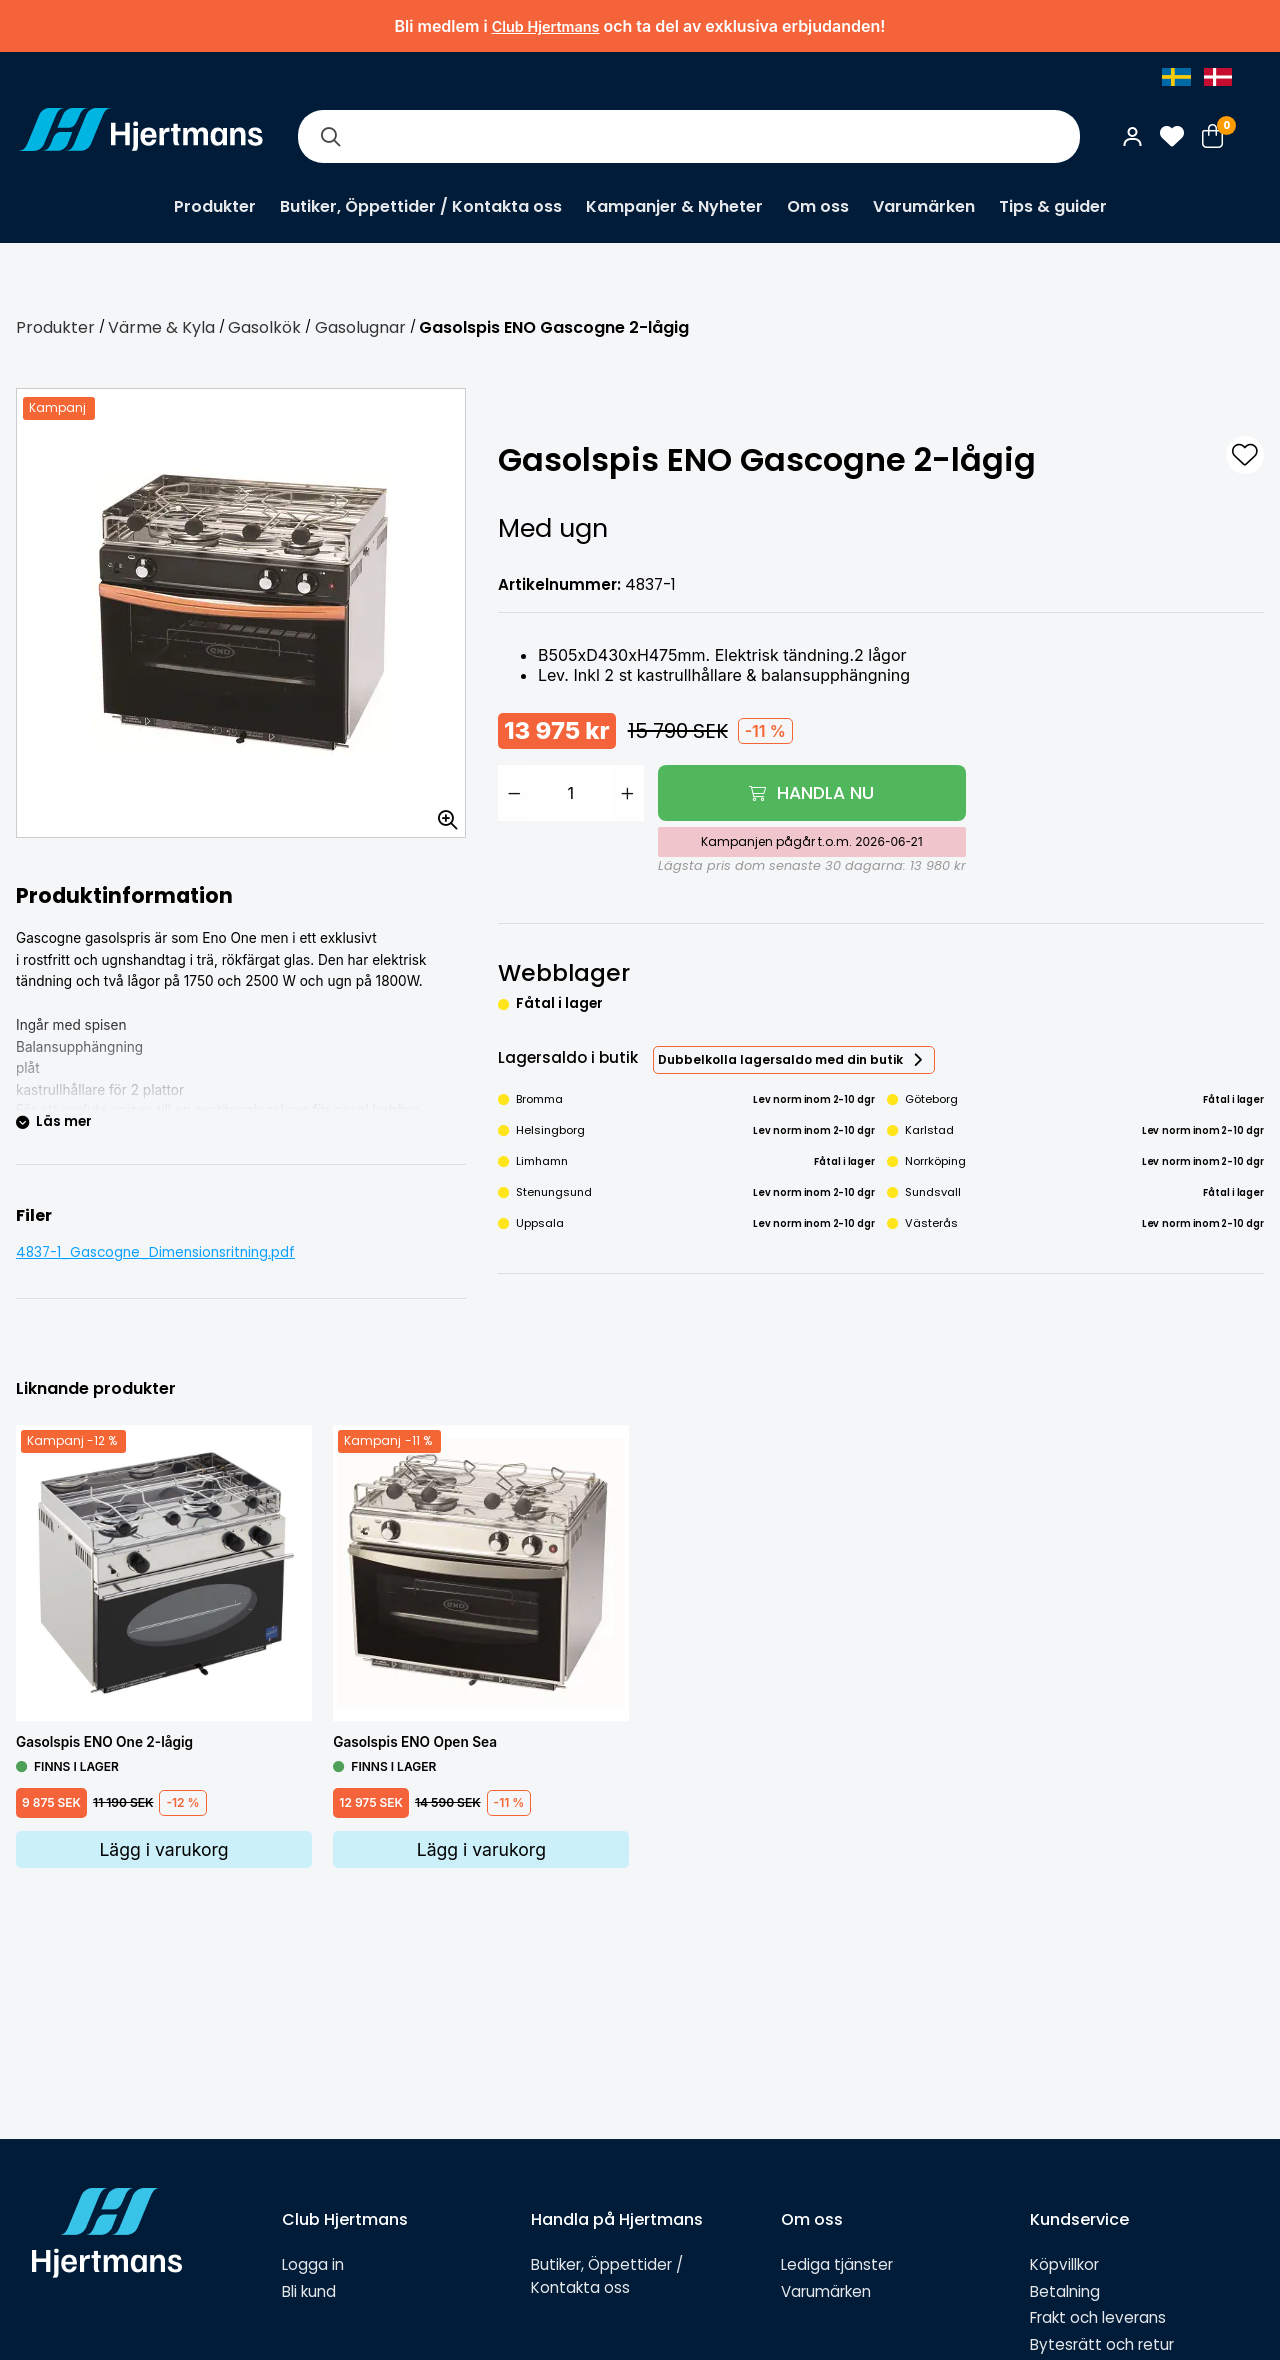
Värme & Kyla (161, 327)
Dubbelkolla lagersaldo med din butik (780, 1059)
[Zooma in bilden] (441, 813)
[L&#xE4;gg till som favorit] (1245, 455)
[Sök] (330, 136)
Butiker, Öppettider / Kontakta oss (421, 206)
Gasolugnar (360, 327)
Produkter (215, 206)
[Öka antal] (628, 793)
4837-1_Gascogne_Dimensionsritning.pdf (155, 1252)
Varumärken (924, 206)
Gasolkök (264, 327)
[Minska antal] (514, 793)
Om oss (818, 206)
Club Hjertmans (546, 26)
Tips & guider (1053, 206)
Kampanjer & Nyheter (674, 206)
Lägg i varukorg (163, 1849)
